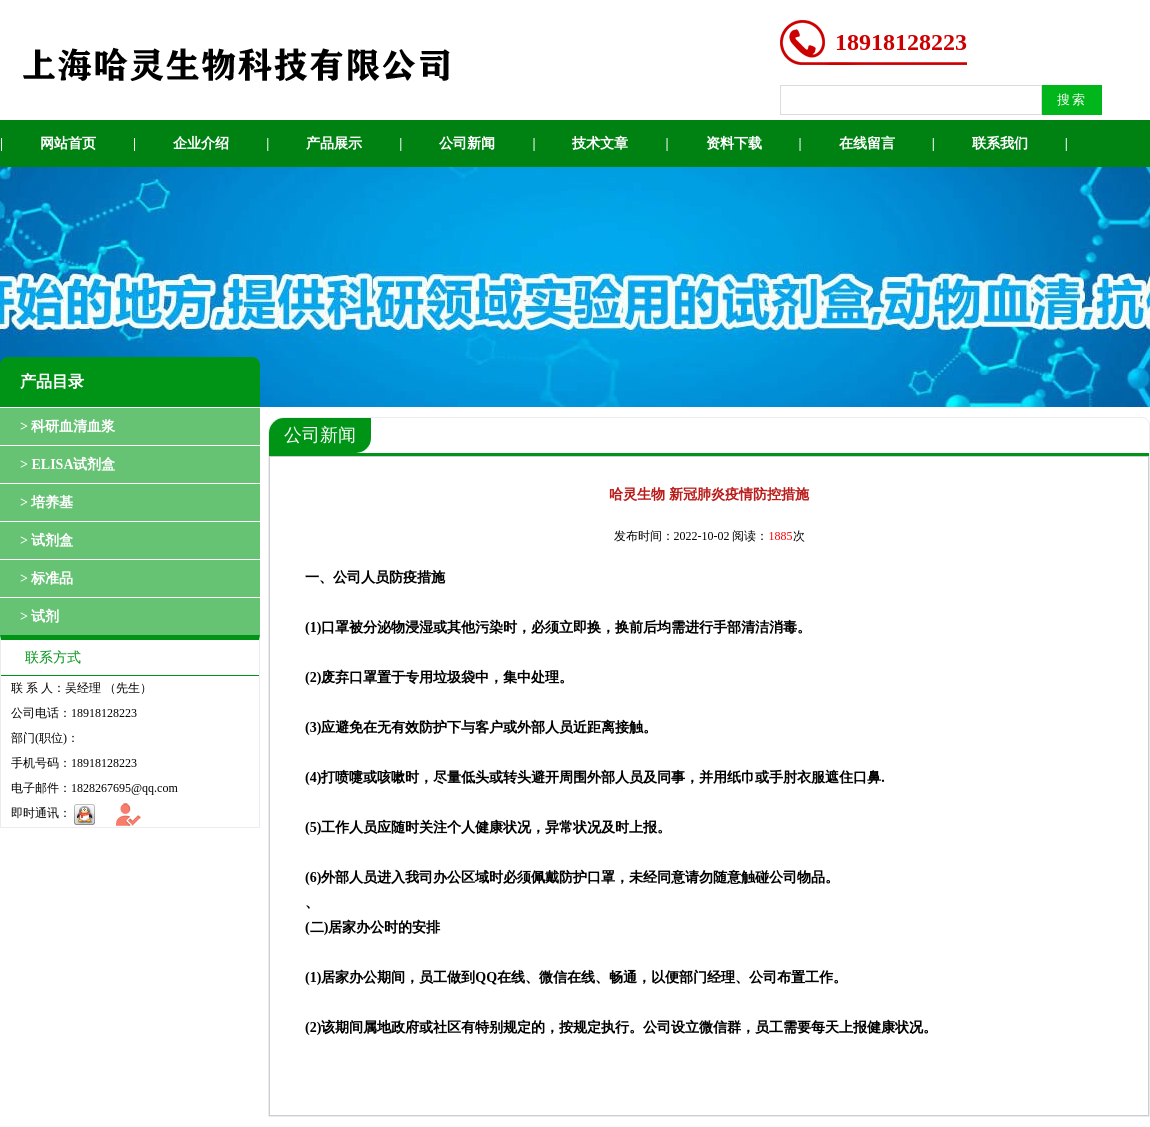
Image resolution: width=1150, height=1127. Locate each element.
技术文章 (600, 143)
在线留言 (867, 143)
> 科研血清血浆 (67, 426)
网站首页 (68, 143)
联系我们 (1000, 143)
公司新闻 (467, 143)
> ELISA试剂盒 (68, 464)
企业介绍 (201, 143)
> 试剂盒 (46, 540)
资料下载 (734, 143)
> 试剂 (39, 616)
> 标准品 (46, 578)
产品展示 (334, 143)
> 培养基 (46, 502)
